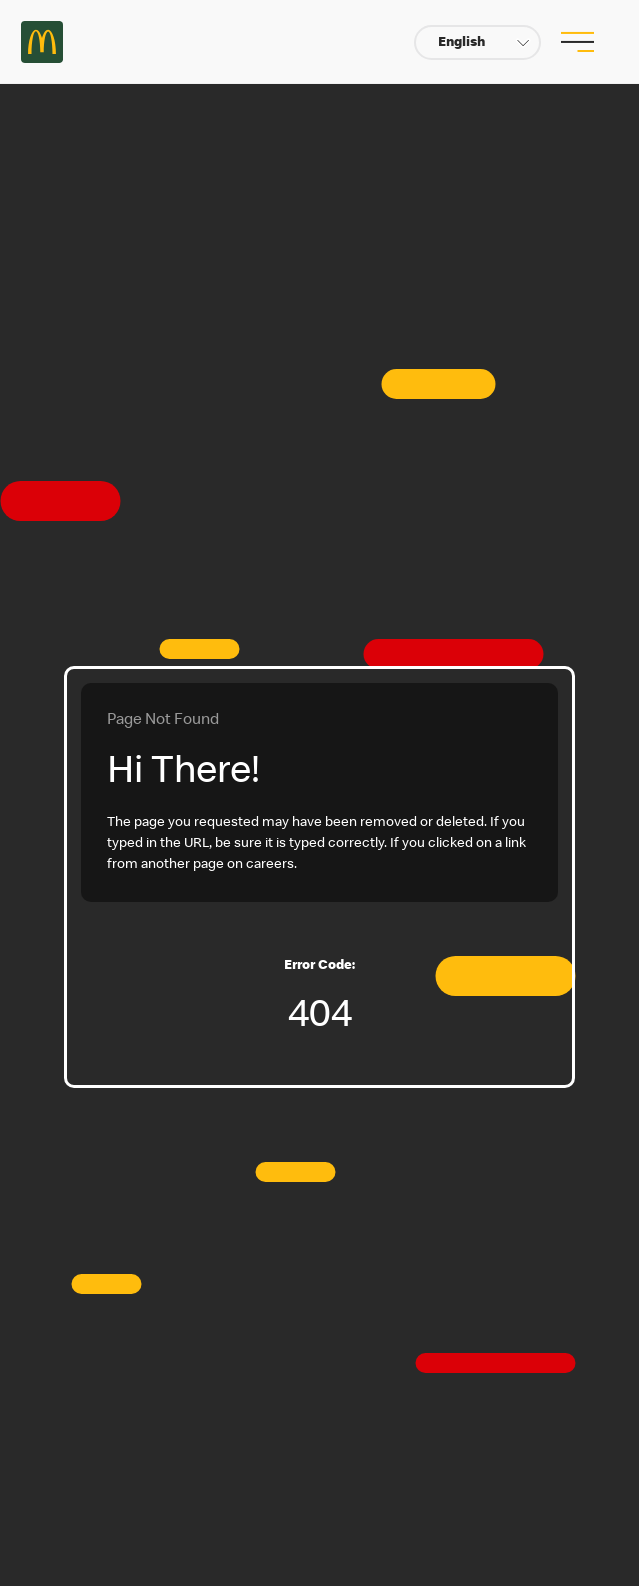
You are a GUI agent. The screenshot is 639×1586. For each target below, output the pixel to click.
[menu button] (575, 42)
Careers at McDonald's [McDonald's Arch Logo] (42, 42)
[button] (477, 42)
